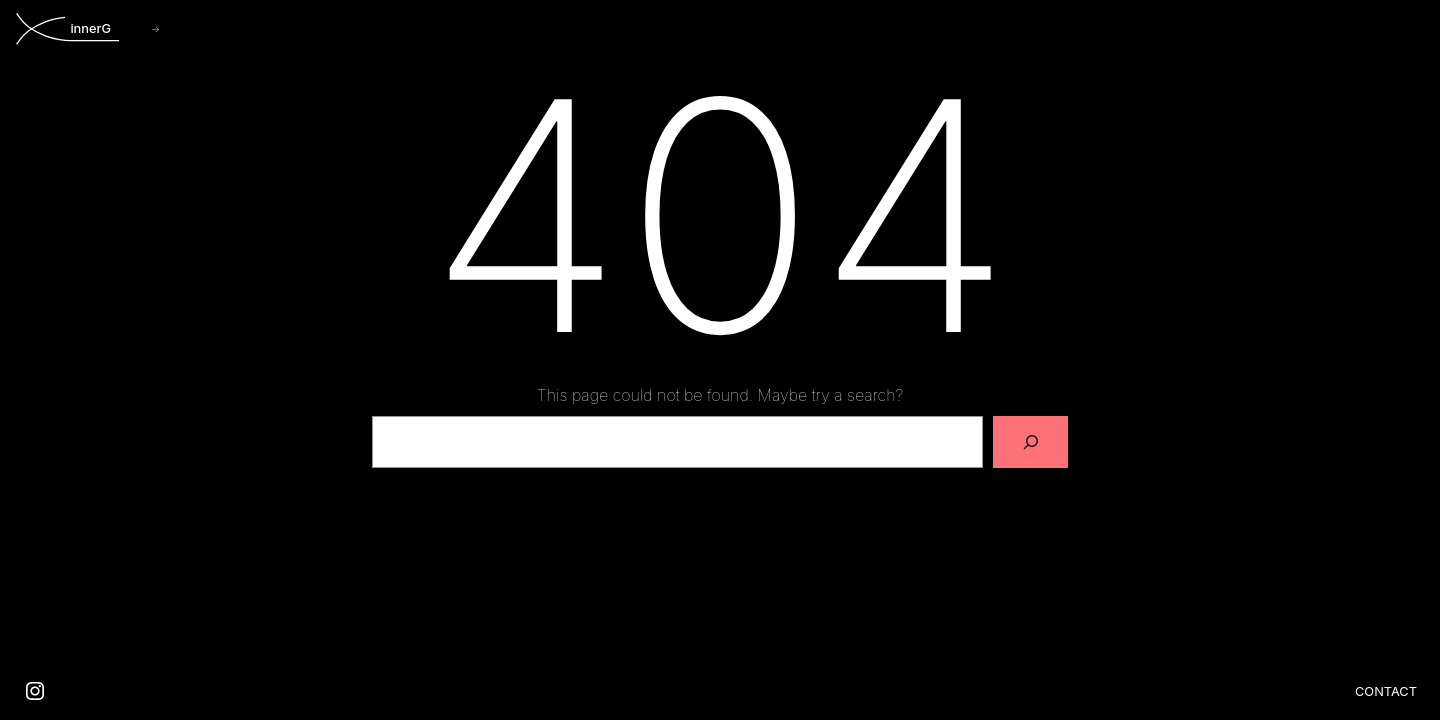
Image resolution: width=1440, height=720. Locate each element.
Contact (1386, 691)
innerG (90, 28)
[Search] (1031, 442)
